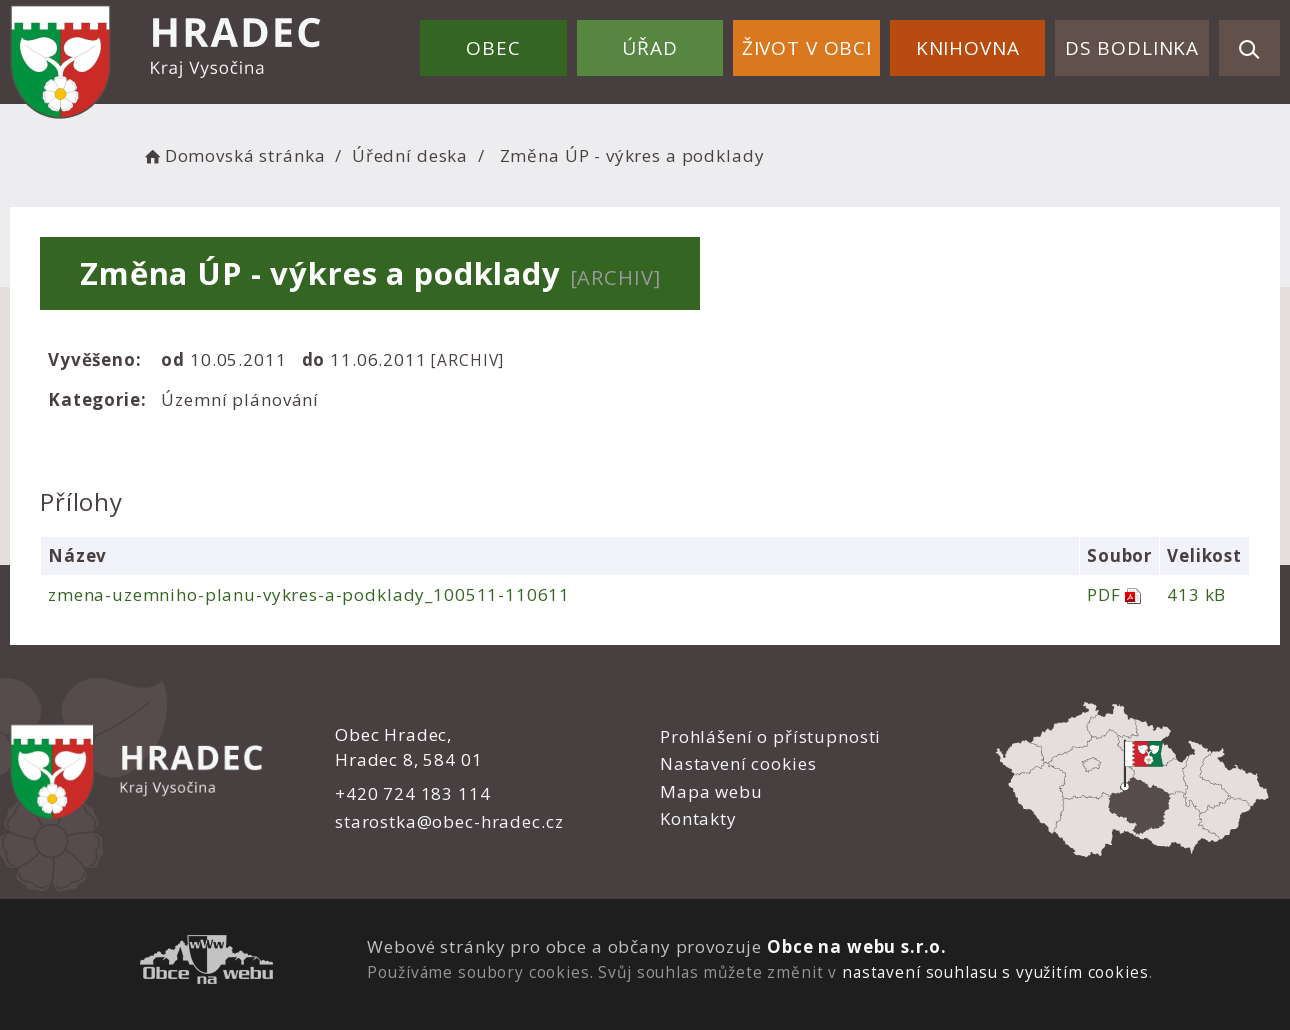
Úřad (649, 48)
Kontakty (698, 818)
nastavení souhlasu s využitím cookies (995, 972)
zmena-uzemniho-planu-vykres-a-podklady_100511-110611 (309, 594)
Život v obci (807, 48)
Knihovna (968, 48)
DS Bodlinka (1132, 48)
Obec (493, 48)
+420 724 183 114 (413, 793)
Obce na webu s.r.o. (857, 946)
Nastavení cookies (738, 763)
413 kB (1196, 594)
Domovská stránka (233, 155)
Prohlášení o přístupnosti (770, 736)
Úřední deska (410, 155)
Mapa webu (711, 791)
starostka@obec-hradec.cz (449, 821)
